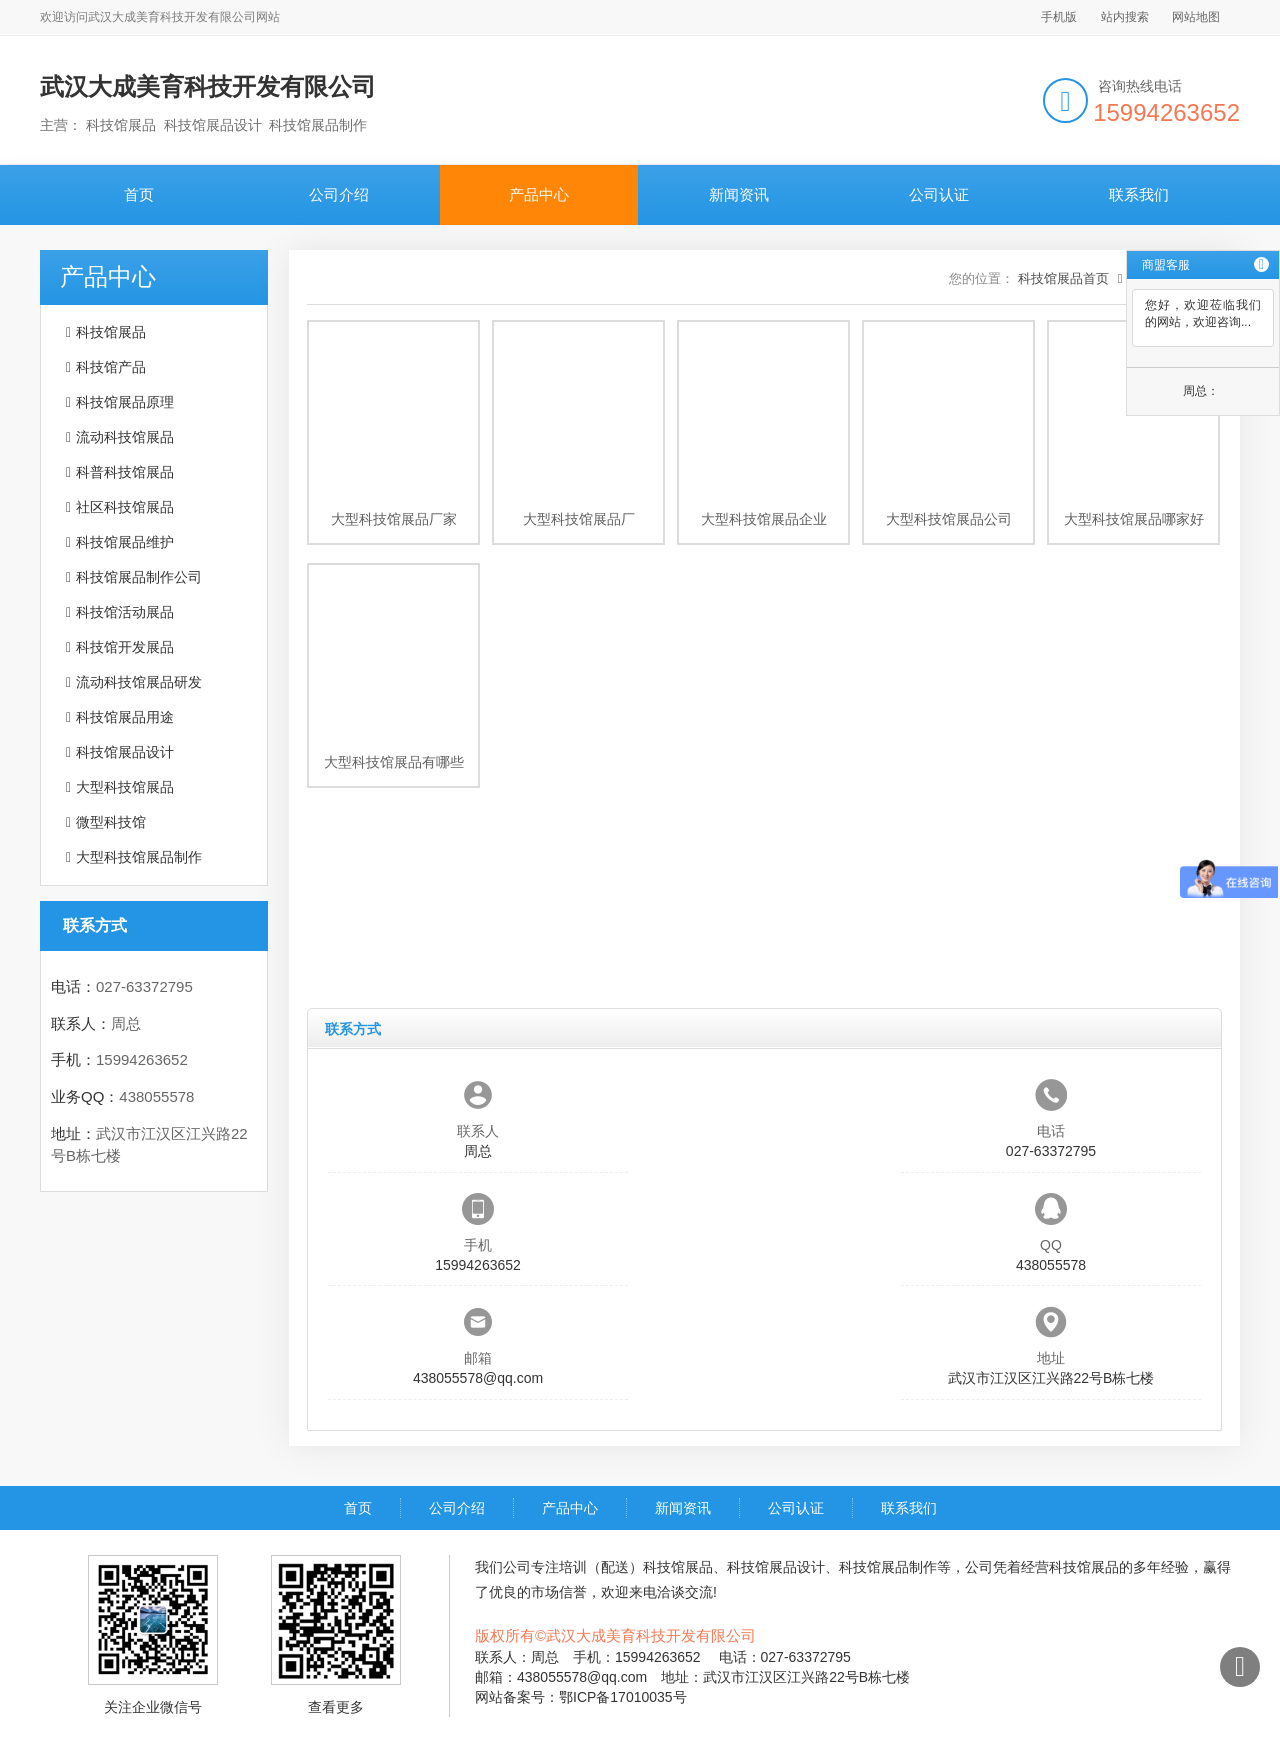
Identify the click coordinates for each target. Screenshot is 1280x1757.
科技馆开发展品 (125, 647)
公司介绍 (339, 194)
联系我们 (1139, 194)
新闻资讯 (739, 194)
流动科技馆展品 (125, 437)
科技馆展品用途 (125, 717)
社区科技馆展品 (125, 507)
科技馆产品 (111, 367)
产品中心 (539, 194)
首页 (139, 194)
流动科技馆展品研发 (139, 682)
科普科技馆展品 (125, 472)
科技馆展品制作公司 (139, 577)
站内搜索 (1125, 17)
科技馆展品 (111, 332)
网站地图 (1196, 17)
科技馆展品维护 (125, 542)
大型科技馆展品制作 (139, 857)
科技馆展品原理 (125, 402)
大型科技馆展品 (125, 787)
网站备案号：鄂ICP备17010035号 (581, 1697)
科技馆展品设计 (125, 752)
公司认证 (939, 194)
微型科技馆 (111, 822)
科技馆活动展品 (125, 612)
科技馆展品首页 (1063, 278)
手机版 (1059, 17)
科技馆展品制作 (888, 1567)
